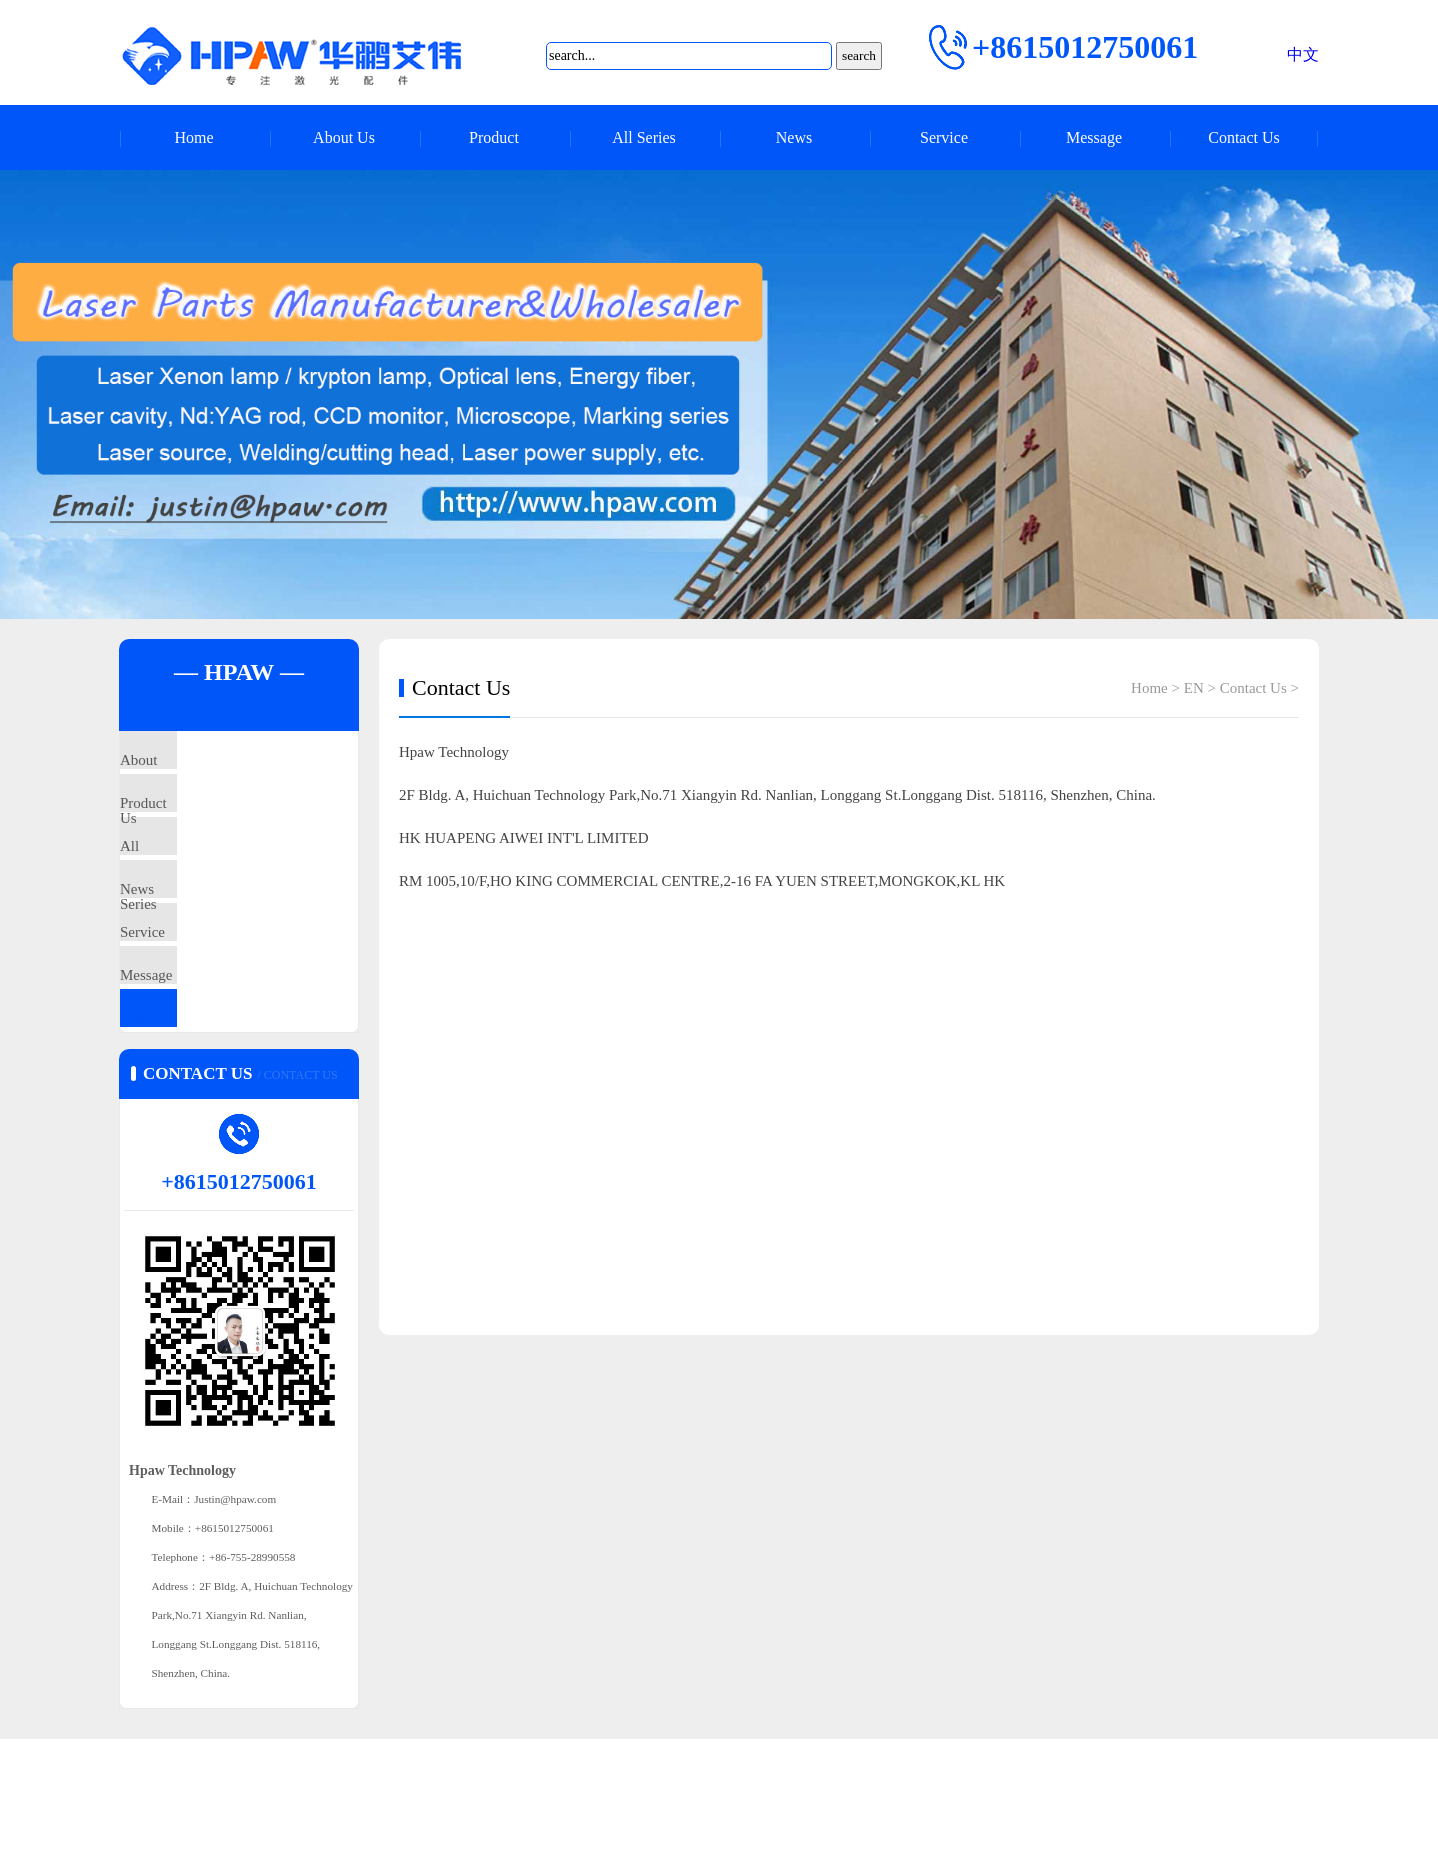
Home (193, 137)
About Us (344, 137)
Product (494, 137)
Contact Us (1244, 137)
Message (1094, 137)
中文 (1303, 54)
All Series (644, 137)
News (794, 137)
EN (1194, 688)
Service (944, 137)
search (859, 55)
